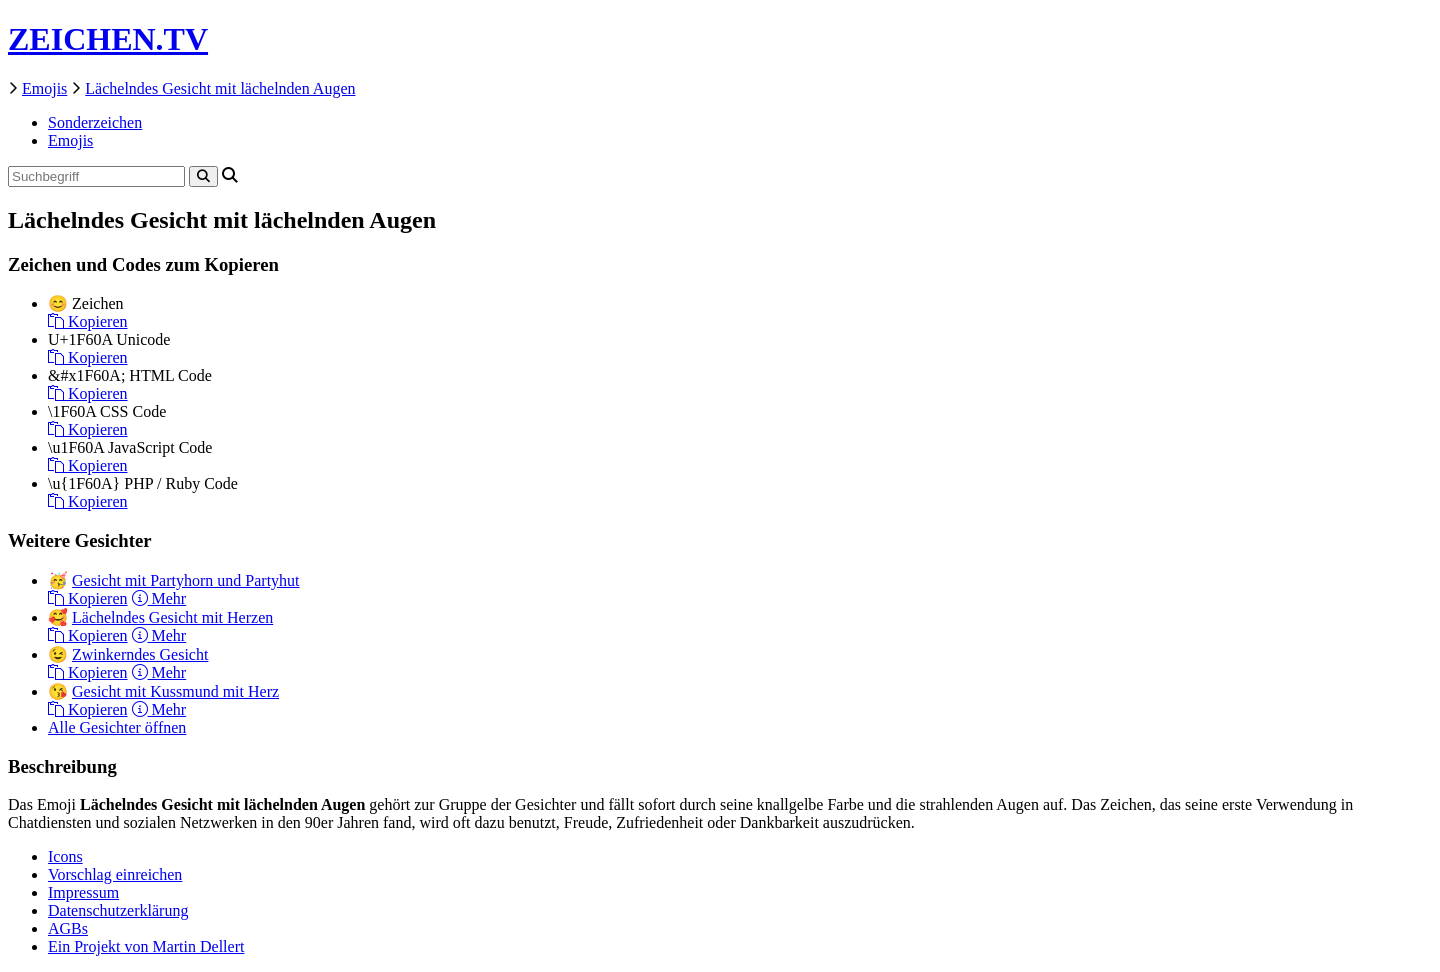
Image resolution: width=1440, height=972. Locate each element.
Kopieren (88, 321)
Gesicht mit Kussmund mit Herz (175, 691)
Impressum (83, 892)
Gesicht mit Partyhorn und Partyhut (186, 580)
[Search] (203, 176)
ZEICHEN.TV (108, 39)
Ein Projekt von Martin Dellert (146, 946)
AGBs (68, 928)
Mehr (159, 598)
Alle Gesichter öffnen (117, 727)
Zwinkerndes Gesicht (140, 654)
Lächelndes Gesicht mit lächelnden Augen (220, 88)
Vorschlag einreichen (115, 874)
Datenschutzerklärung (118, 910)
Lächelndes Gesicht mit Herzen (172, 617)
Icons (65, 856)
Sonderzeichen (95, 122)
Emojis (44, 88)
